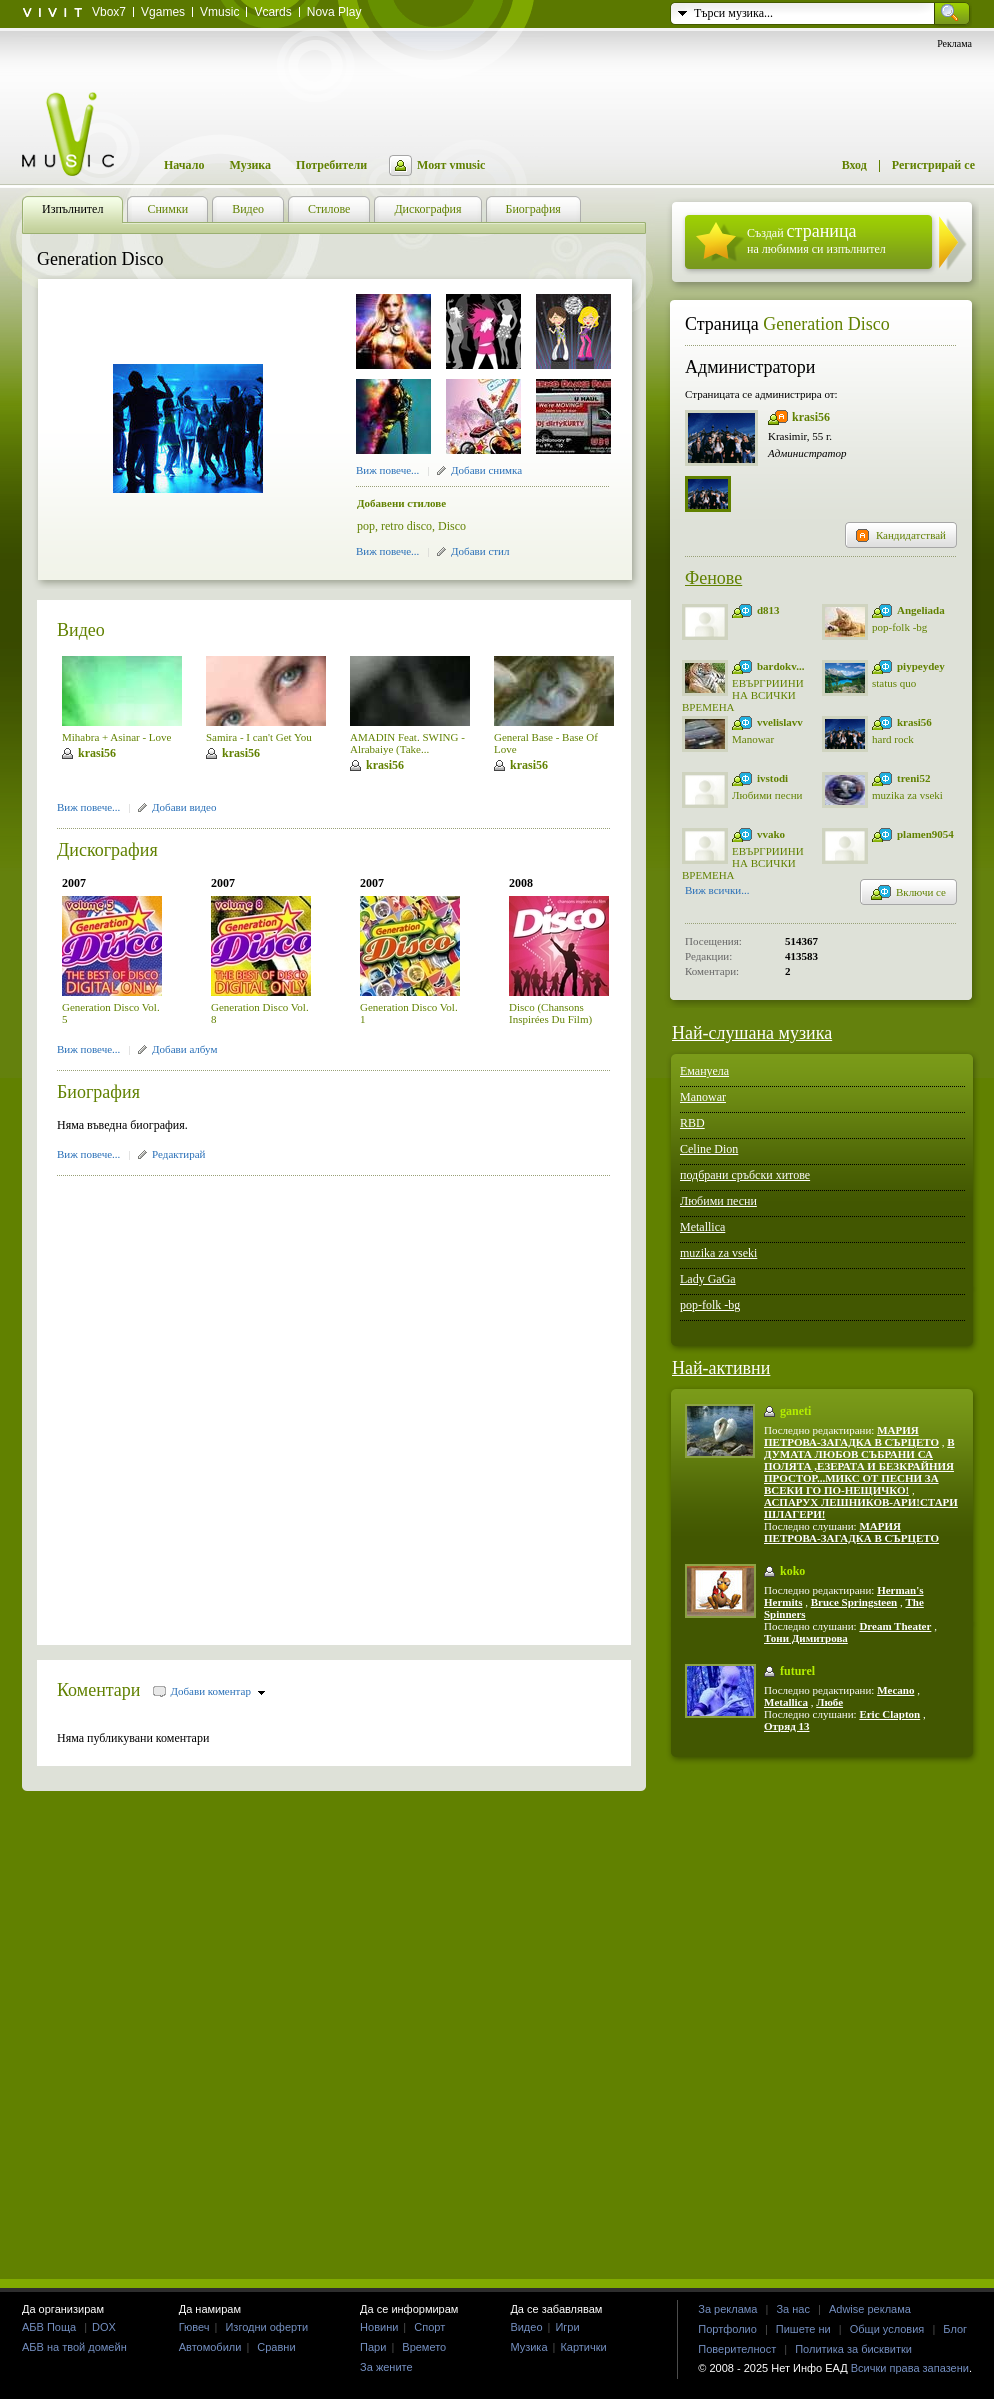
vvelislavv (780, 722)
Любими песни (767, 795)
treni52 (913, 778)
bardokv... (780, 666)
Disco (452, 526)
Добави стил (480, 551)
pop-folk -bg (899, 627)
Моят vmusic (451, 165)
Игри (567, 2327)
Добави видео (184, 807)
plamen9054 (925, 834)
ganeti (795, 1411)
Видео (81, 630)
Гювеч (194, 2327)
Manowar (753, 739)
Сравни (276, 2347)
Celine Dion (709, 1149)
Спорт (429, 2327)
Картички (583, 2347)
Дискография (107, 850)
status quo (894, 683)
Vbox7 (109, 12)
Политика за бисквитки (853, 2349)
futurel (797, 1671)
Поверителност (737, 2349)
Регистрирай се (933, 165)
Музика (250, 165)
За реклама (727, 2309)
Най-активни (721, 1368)
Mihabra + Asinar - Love (116, 737)
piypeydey (921, 666)
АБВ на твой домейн (74, 2347)
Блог (955, 2329)
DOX (104, 2327)
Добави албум (184, 1049)
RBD (692, 1123)
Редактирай (178, 1154)
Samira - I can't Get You (259, 737)
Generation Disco (826, 324)
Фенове (713, 578)
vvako (771, 834)
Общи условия (887, 2329)
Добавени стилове (401, 503)
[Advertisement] (217, 1404)
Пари (373, 2347)
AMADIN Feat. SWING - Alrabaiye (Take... (407, 743)
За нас (793, 2309)
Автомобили (210, 2347)
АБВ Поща (49, 2327)
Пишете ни (803, 2329)
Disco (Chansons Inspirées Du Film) (550, 1013)
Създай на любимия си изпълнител (816, 238)
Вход (854, 165)
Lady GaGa (708, 1279)
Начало (184, 165)
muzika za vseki (907, 795)
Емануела (704, 1071)
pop (366, 526)
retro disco (406, 526)
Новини (379, 2327)
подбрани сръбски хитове (745, 1175)
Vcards (272, 12)
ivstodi (772, 778)
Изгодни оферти (266, 2327)
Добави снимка (486, 470)
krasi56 (97, 753)
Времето (424, 2347)
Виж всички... (717, 892)
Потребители (331, 165)
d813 (768, 610)
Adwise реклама (870, 2309)
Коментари (99, 1690)
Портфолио (727, 2329)
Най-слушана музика (752, 1033)
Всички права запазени (910, 2368)
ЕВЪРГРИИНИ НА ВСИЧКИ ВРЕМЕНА (743, 695)
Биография (98, 1092)
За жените (386, 2367)
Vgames (163, 12)
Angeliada (921, 610)
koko (792, 1571)
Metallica (702, 1227)
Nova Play (334, 12)
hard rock (893, 739)
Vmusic (219, 12)
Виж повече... (387, 470)
